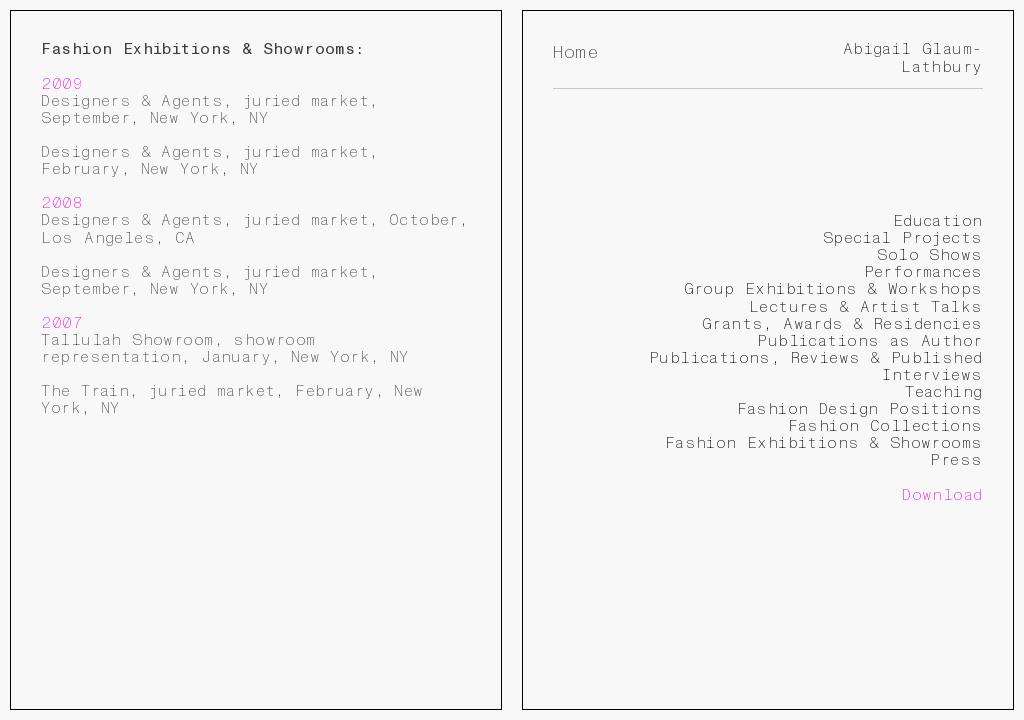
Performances (923, 272)
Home (575, 52)
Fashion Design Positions (860, 409)
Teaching (943, 392)
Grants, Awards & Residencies (842, 324)
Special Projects (903, 238)
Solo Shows (929, 255)
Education (938, 221)
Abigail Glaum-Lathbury (913, 57)
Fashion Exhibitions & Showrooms (824, 443)
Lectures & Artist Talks (866, 307)
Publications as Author (869, 341)
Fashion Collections (885, 426)
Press (956, 460)
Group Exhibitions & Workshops (833, 289)
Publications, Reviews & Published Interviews (816, 366)
